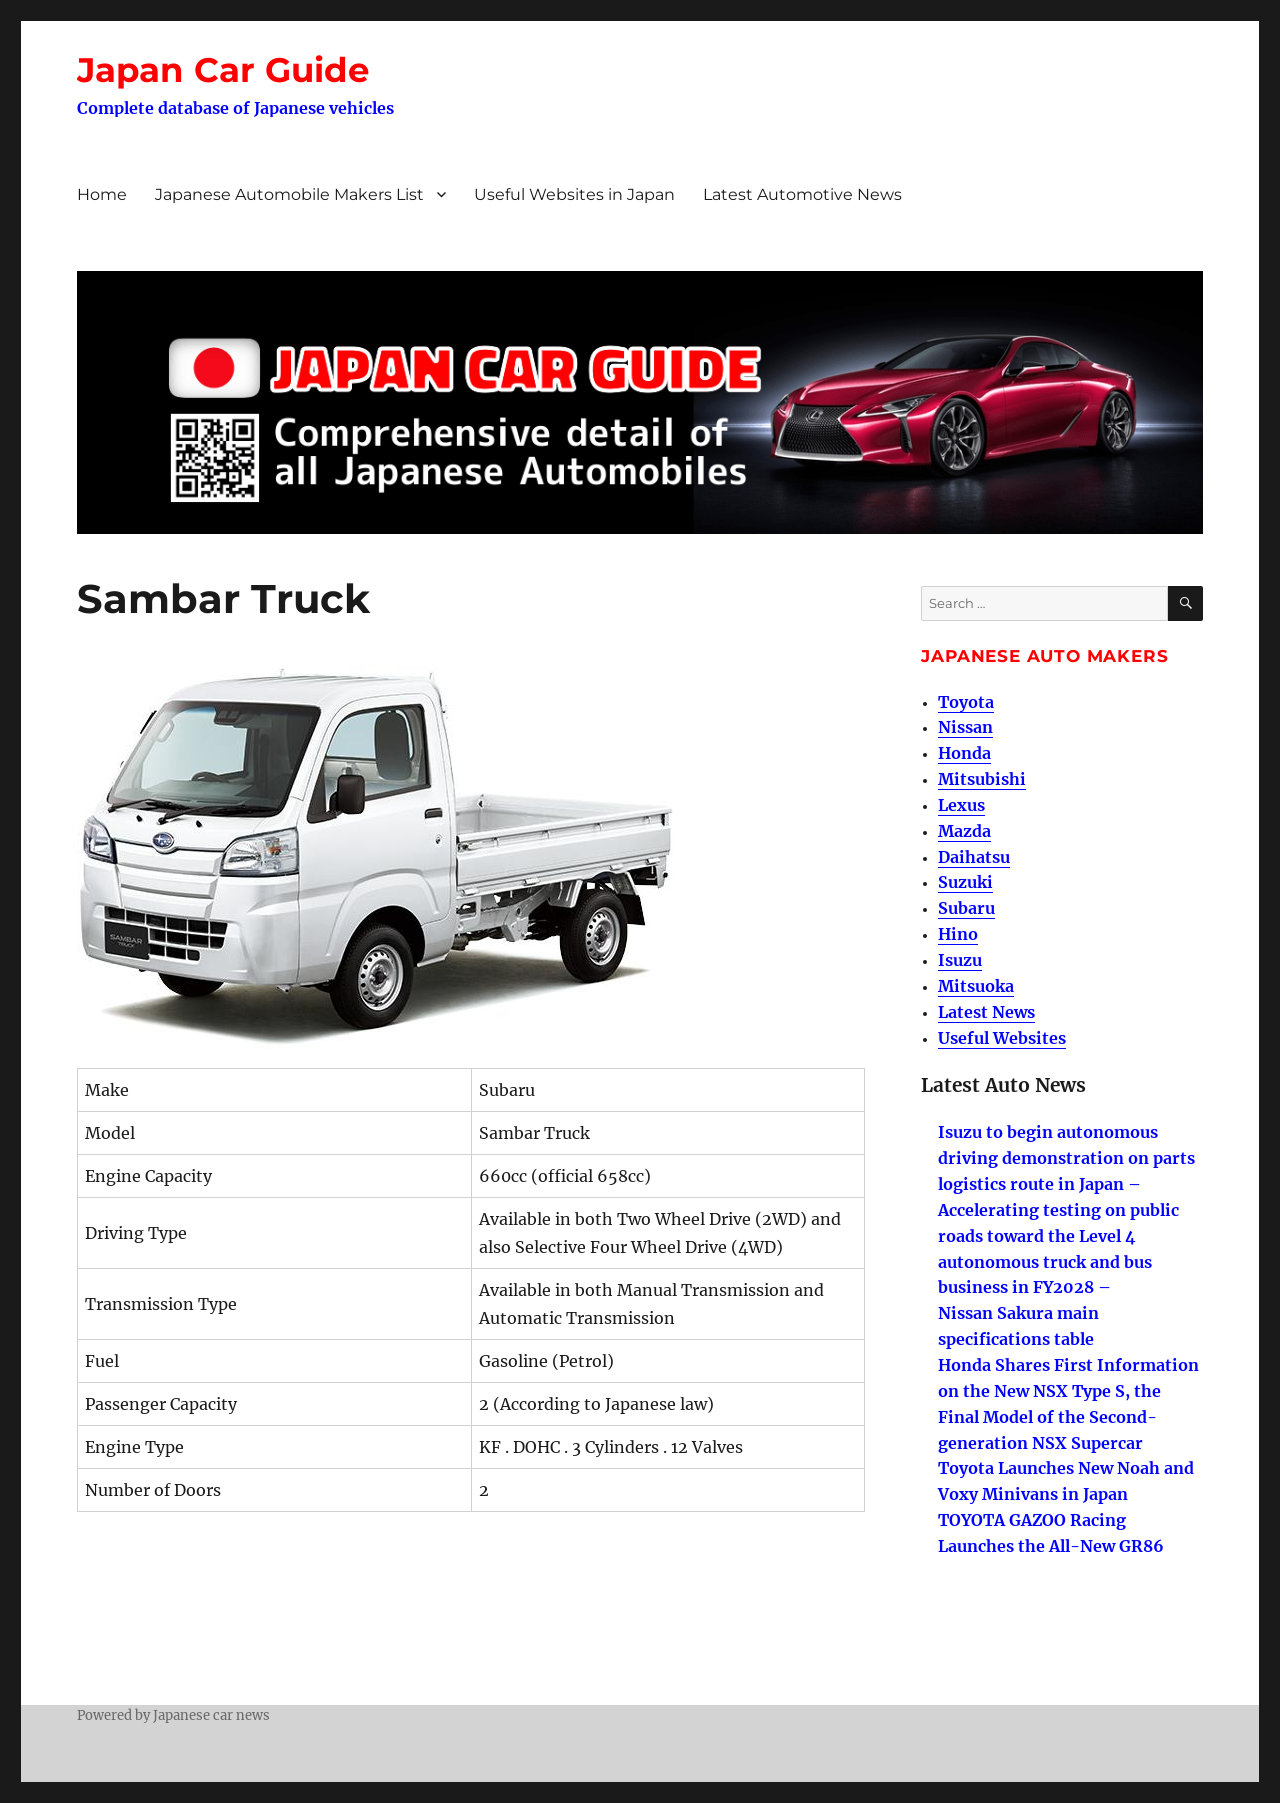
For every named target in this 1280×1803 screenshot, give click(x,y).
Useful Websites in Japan (574, 194)
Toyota (966, 702)
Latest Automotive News (802, 194)
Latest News (986, 1012)
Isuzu (960, 960)
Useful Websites (1002, 1038)
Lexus (961, 805)
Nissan (965, 727)
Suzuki (965, 882)
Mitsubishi (982, 779)
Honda (964, 753)
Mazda (964, 831)
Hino (958, 934)
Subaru (966, 908)
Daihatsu (974, 857)
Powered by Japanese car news (173, 1715)
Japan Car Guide (223, 70)
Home (102, 194)
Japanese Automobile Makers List (289, 194)
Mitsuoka (976, 986)
